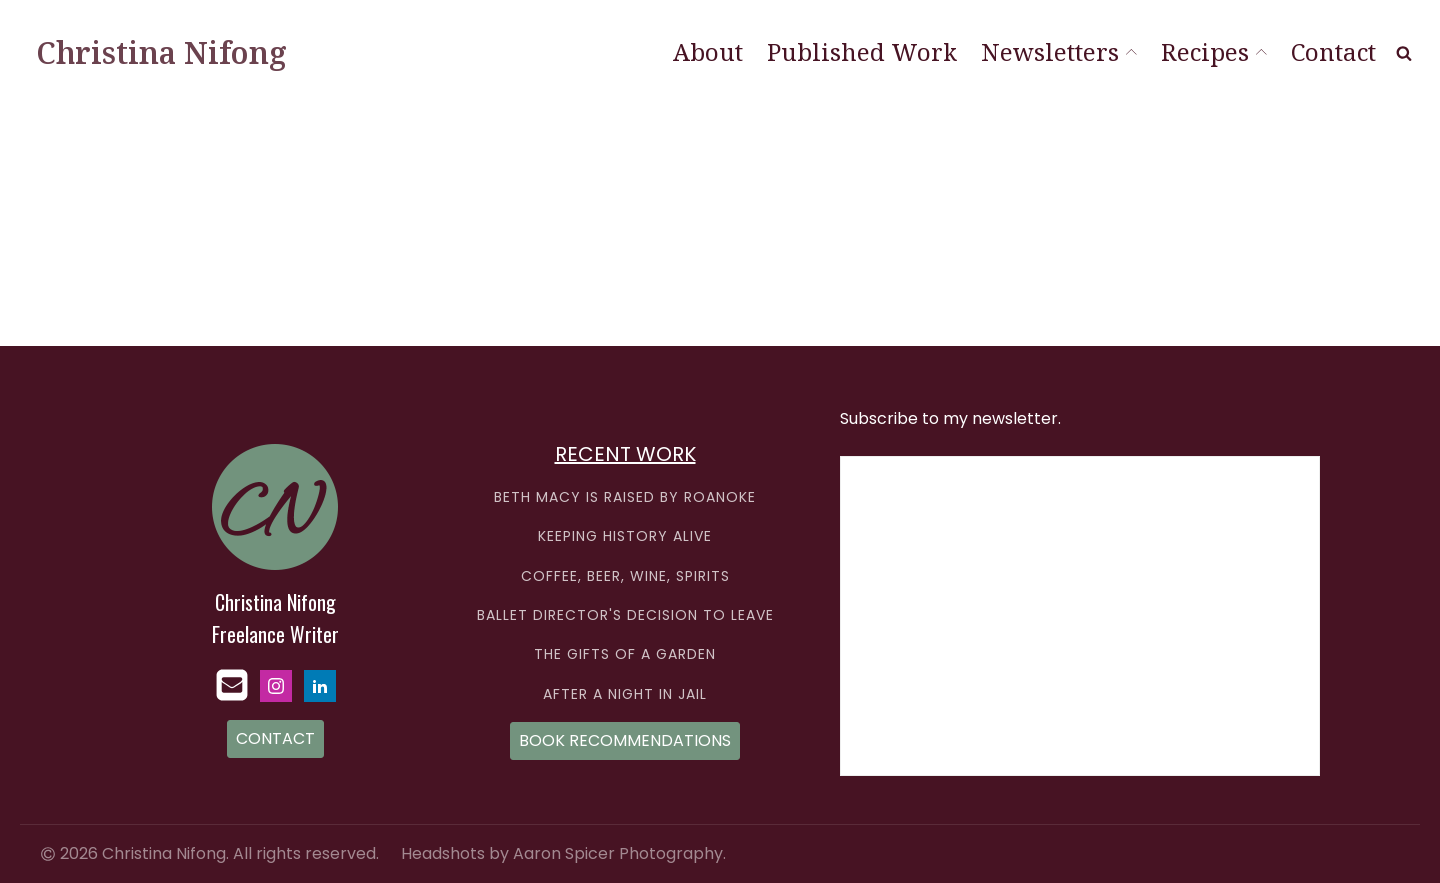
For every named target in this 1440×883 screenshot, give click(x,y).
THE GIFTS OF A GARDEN (625, 654)
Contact (1333, 51)
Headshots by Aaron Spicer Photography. (563, 853)
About (708, 51)
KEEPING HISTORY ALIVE (625, 536)
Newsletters (1059, 51)
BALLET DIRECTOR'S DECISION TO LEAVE (625, 615)
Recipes (1214, 51)
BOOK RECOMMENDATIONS (625, 740)
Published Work (862, 51)
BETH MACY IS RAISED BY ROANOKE (625, 497)
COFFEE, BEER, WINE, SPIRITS (625, 576)
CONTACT (275, 738)
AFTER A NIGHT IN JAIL (625, 694)
